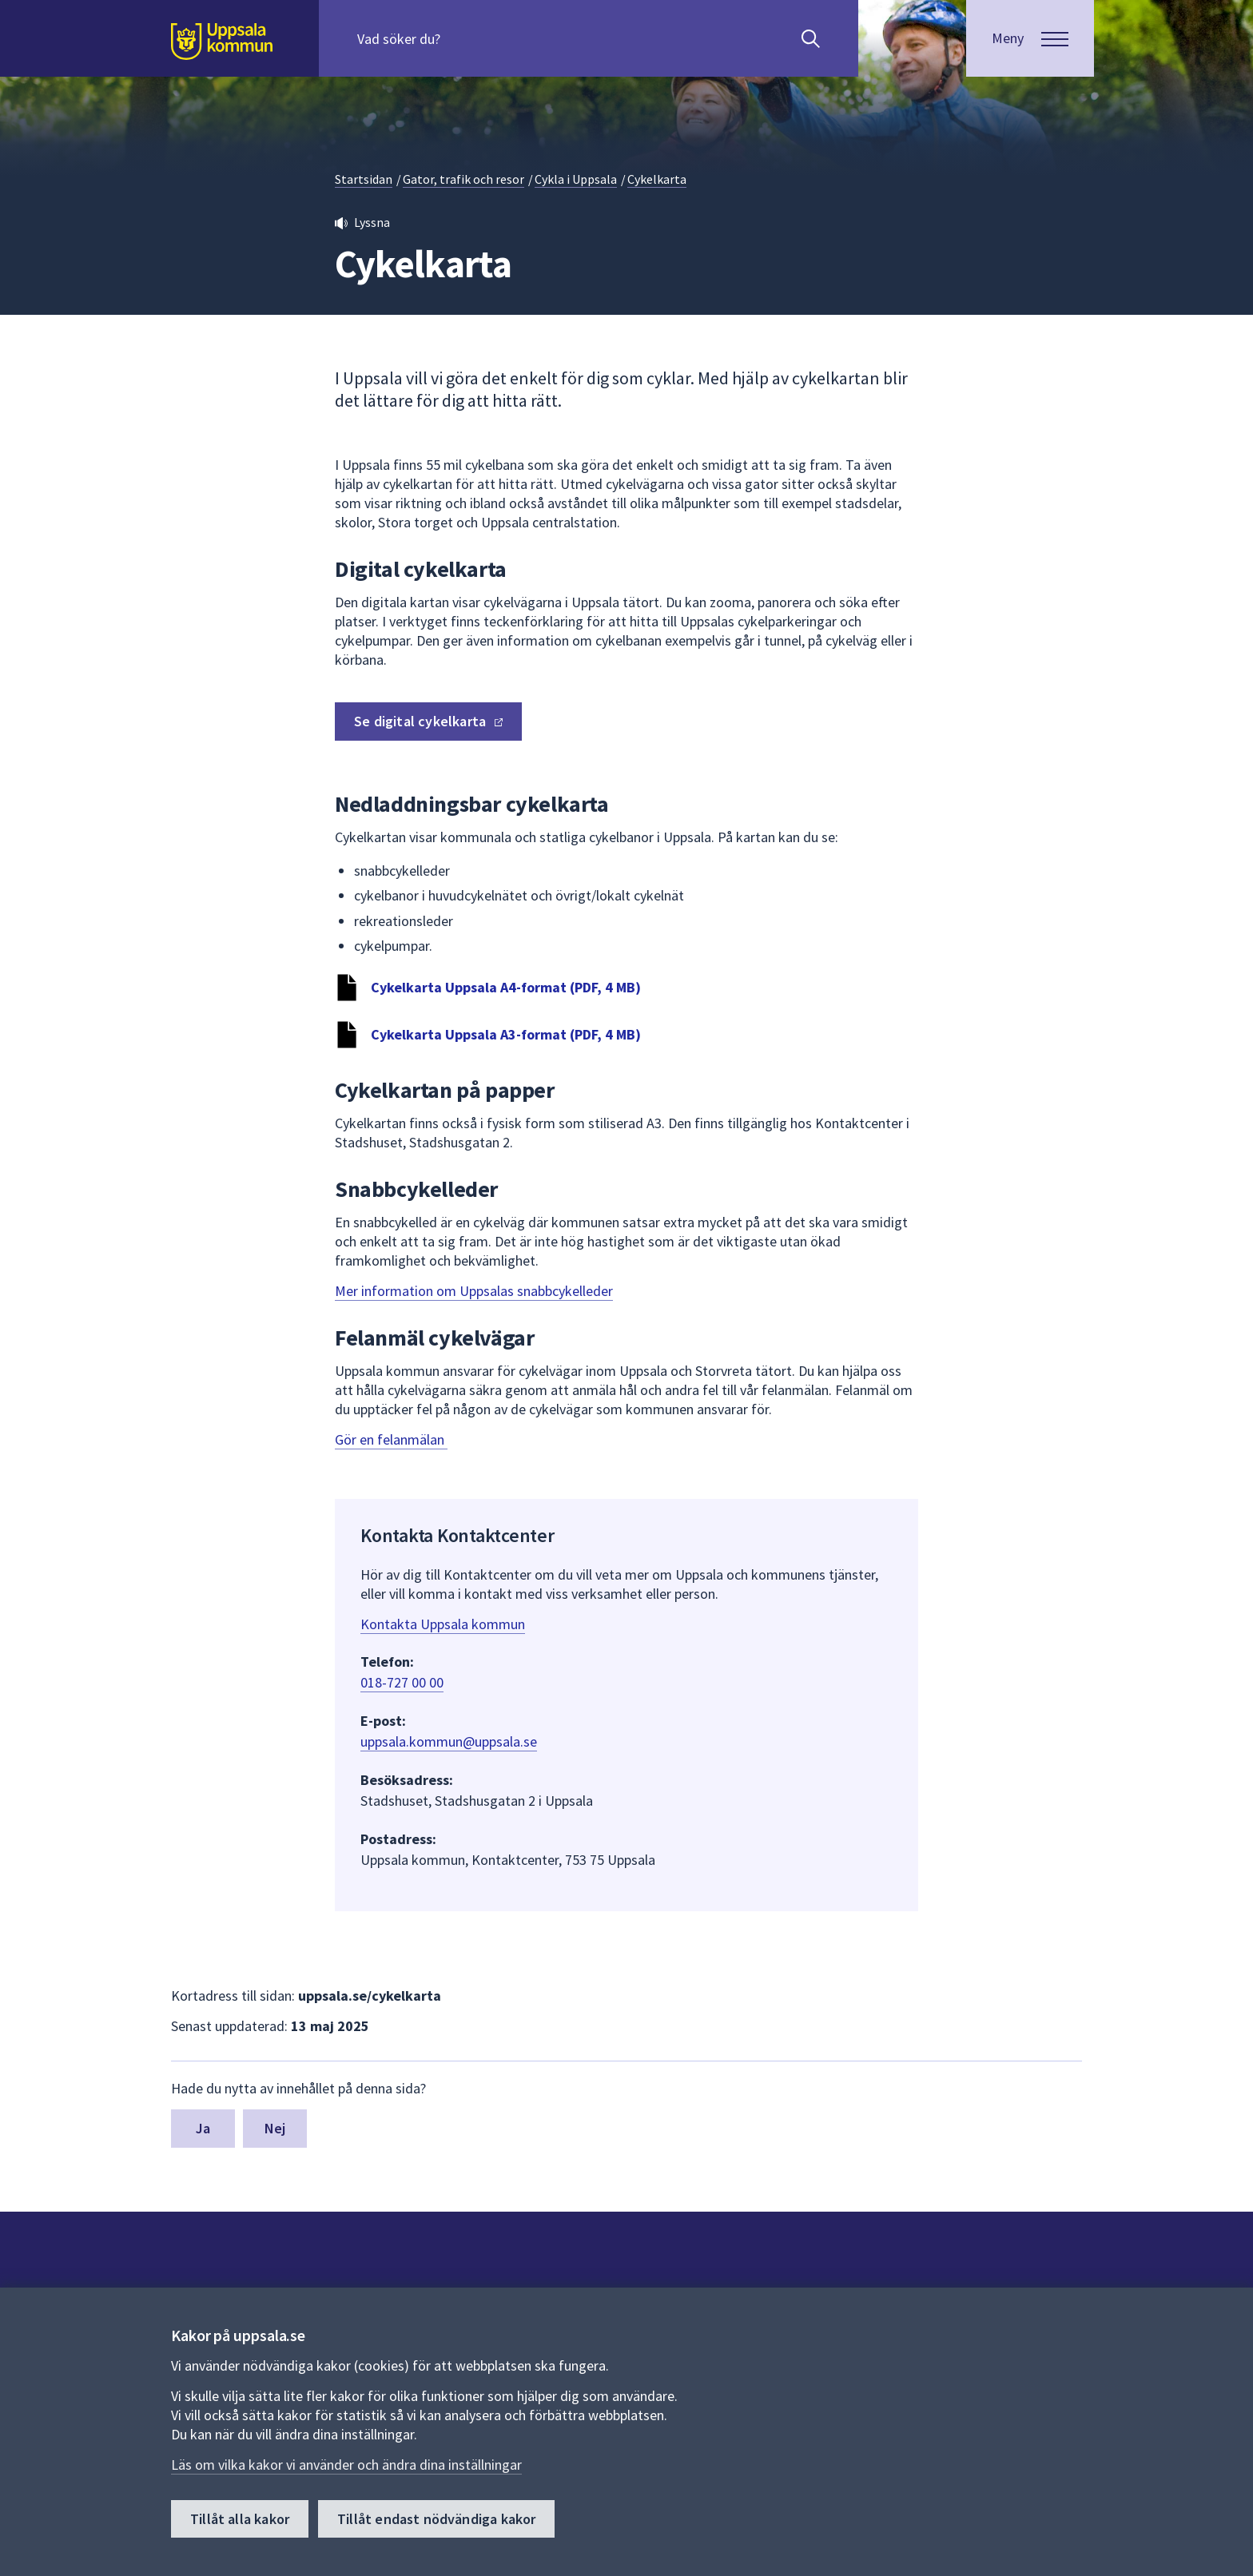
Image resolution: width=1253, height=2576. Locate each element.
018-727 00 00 (402, 1682)
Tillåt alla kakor (239, 2519)
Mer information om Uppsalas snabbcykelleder (474, 1291)
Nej (275, 2128)
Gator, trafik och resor (463, 179)
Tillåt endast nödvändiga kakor (436, 2519)
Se (428, 721)
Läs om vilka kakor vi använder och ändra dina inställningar (346, 2464)
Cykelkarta (656, 179)
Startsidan (363, 179)
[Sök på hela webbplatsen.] (460, 38)
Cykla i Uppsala (576, 179)
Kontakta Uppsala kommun (442, 1624)
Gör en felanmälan (391, 1439)
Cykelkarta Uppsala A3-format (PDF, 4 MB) (506, 1034)
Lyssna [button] (372, 222)
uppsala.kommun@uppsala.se (448, 1741)
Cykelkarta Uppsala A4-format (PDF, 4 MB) (506, 987)
